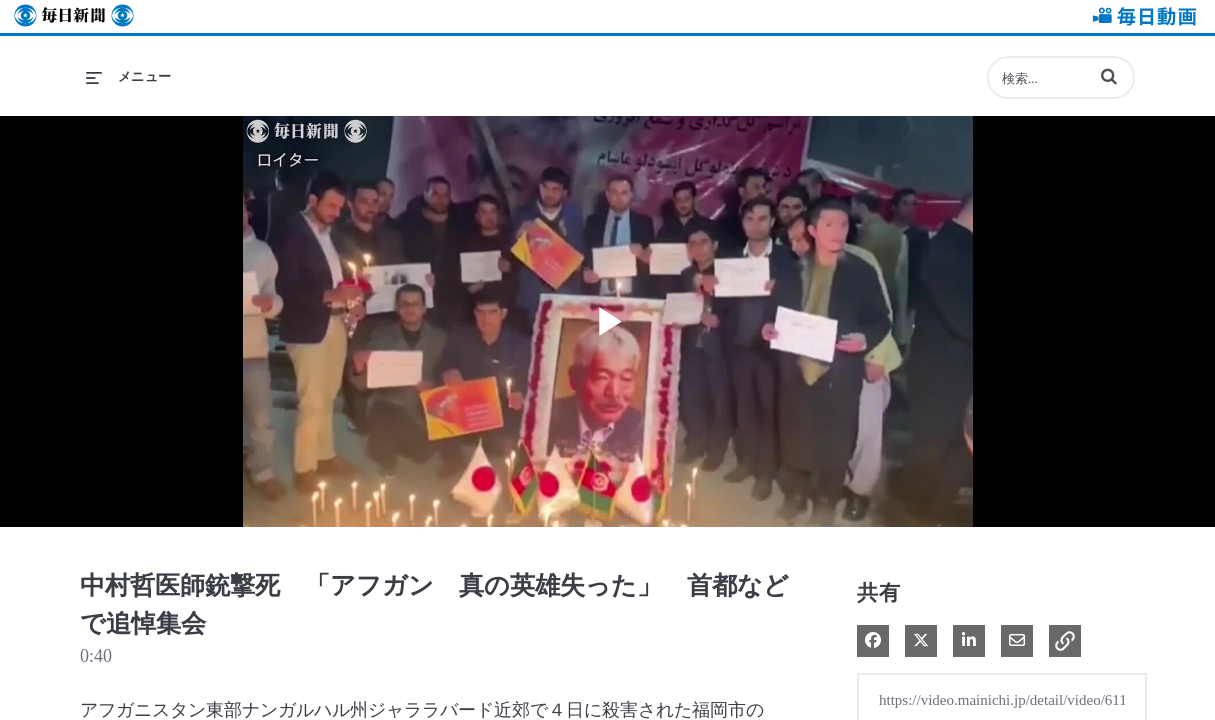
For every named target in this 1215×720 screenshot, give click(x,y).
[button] (1109, 76)
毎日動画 (1141, 16)
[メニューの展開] (129, 77)
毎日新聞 (74, 16)
